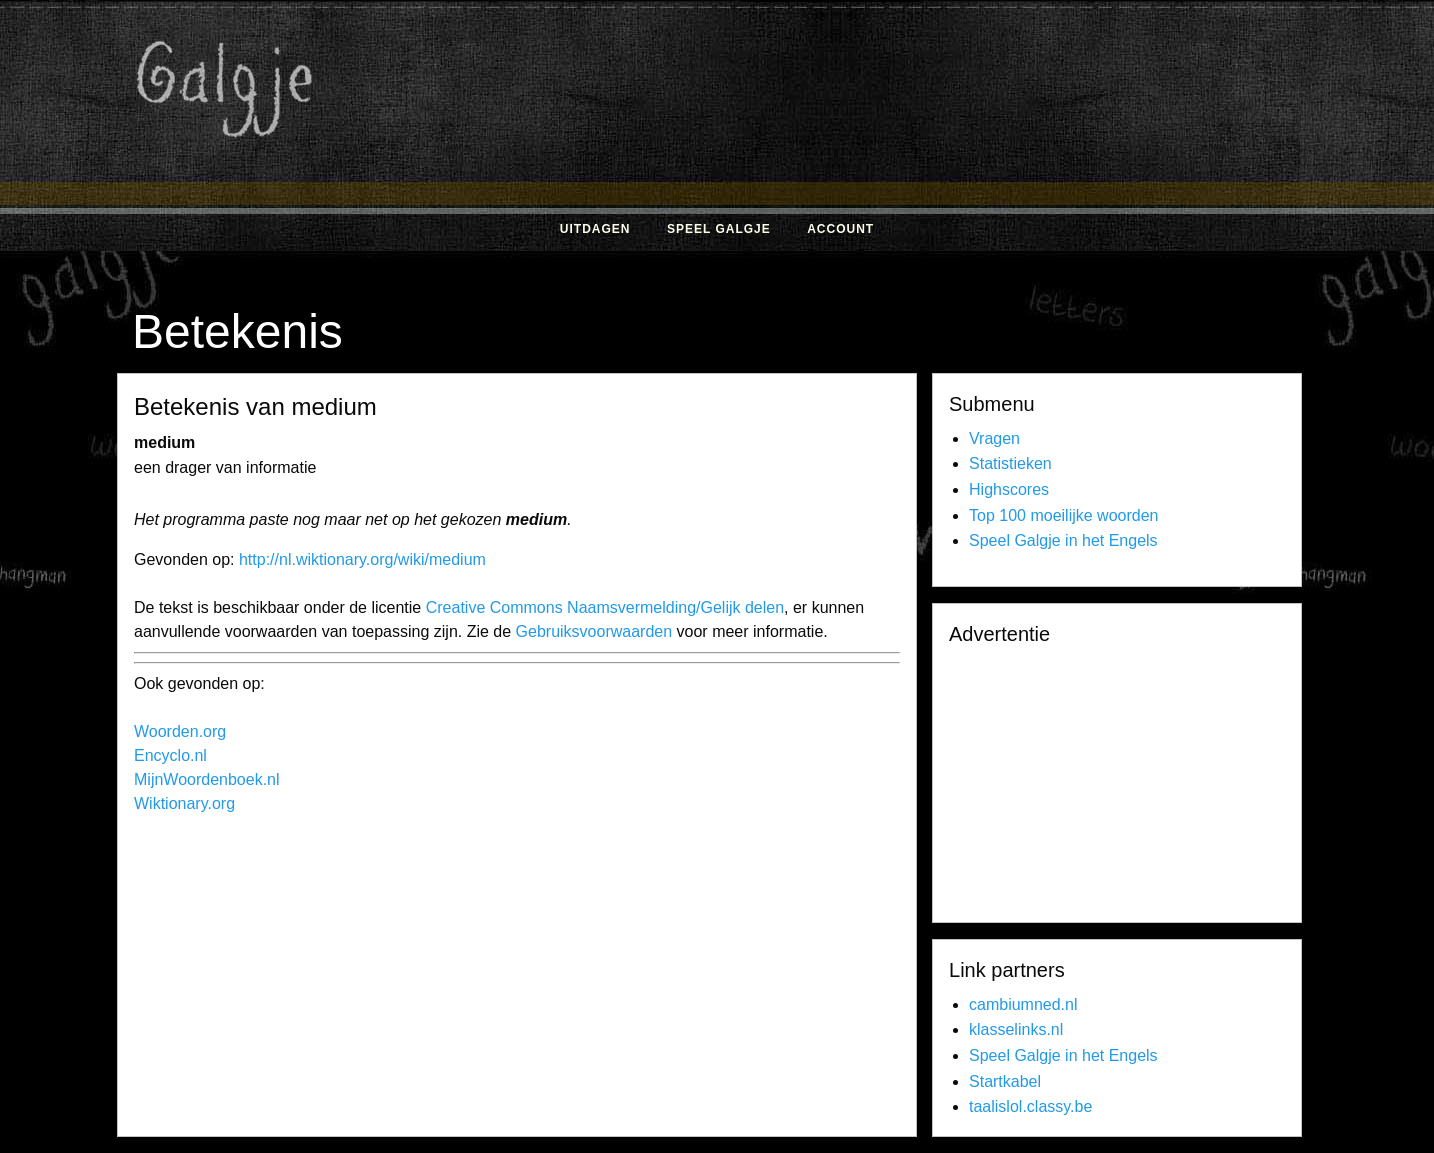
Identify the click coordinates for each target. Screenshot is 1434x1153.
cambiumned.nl (1023, 1004)
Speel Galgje (719, 229)
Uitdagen (595, 229)
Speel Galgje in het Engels (1063, 540)
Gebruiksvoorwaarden (594, 631)
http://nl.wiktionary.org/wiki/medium (362, 559)
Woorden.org (180, 731)
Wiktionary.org (184, 803)
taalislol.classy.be (1030, 1106)
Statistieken (1010, 463)
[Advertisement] (932, 158)
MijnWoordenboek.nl (207, 779)
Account (840, 229)
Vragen (994, 438)
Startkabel (1005, 1081)
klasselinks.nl (1016, 1029)
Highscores (1009, 489)
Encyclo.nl (170, 755)
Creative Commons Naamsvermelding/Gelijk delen (605, 607)
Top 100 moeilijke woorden (1063, 515)
